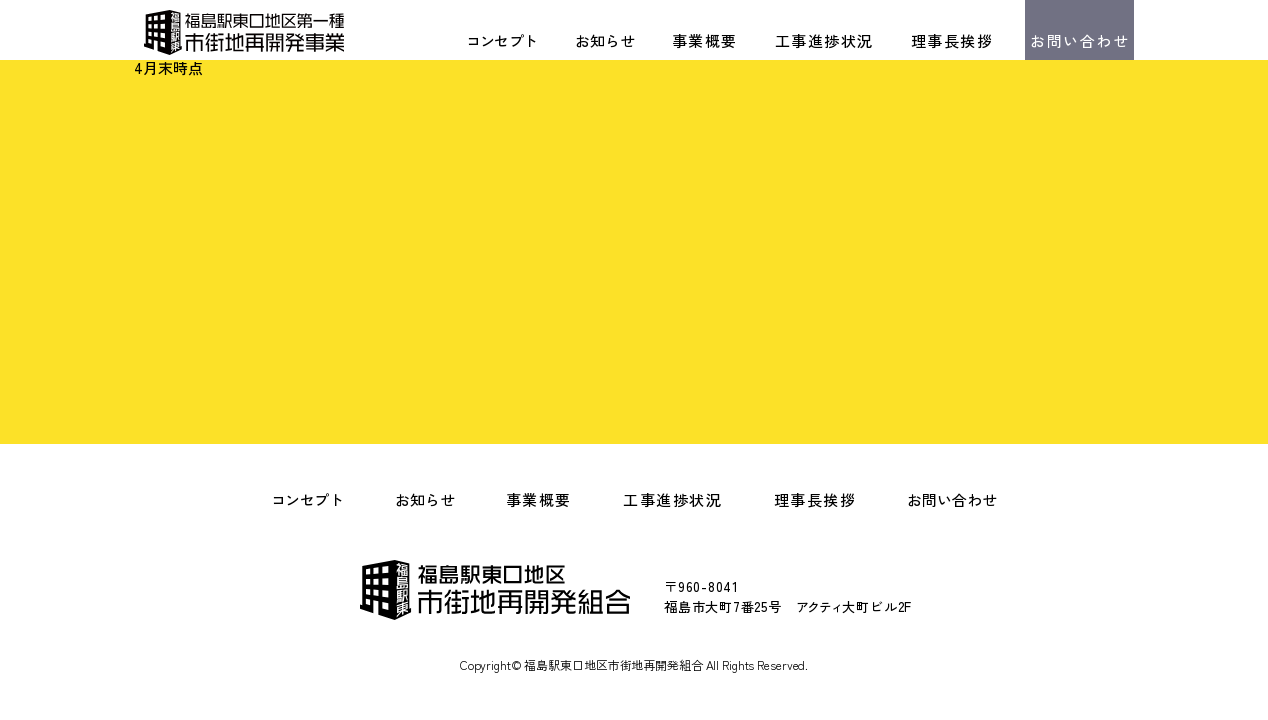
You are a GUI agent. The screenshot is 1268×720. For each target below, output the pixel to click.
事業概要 (705, 40)
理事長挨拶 (952, 40)
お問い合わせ (1079, 40)
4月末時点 (168, 67)
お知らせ (605, 40)
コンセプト (502, 40)
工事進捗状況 (824, 40)
